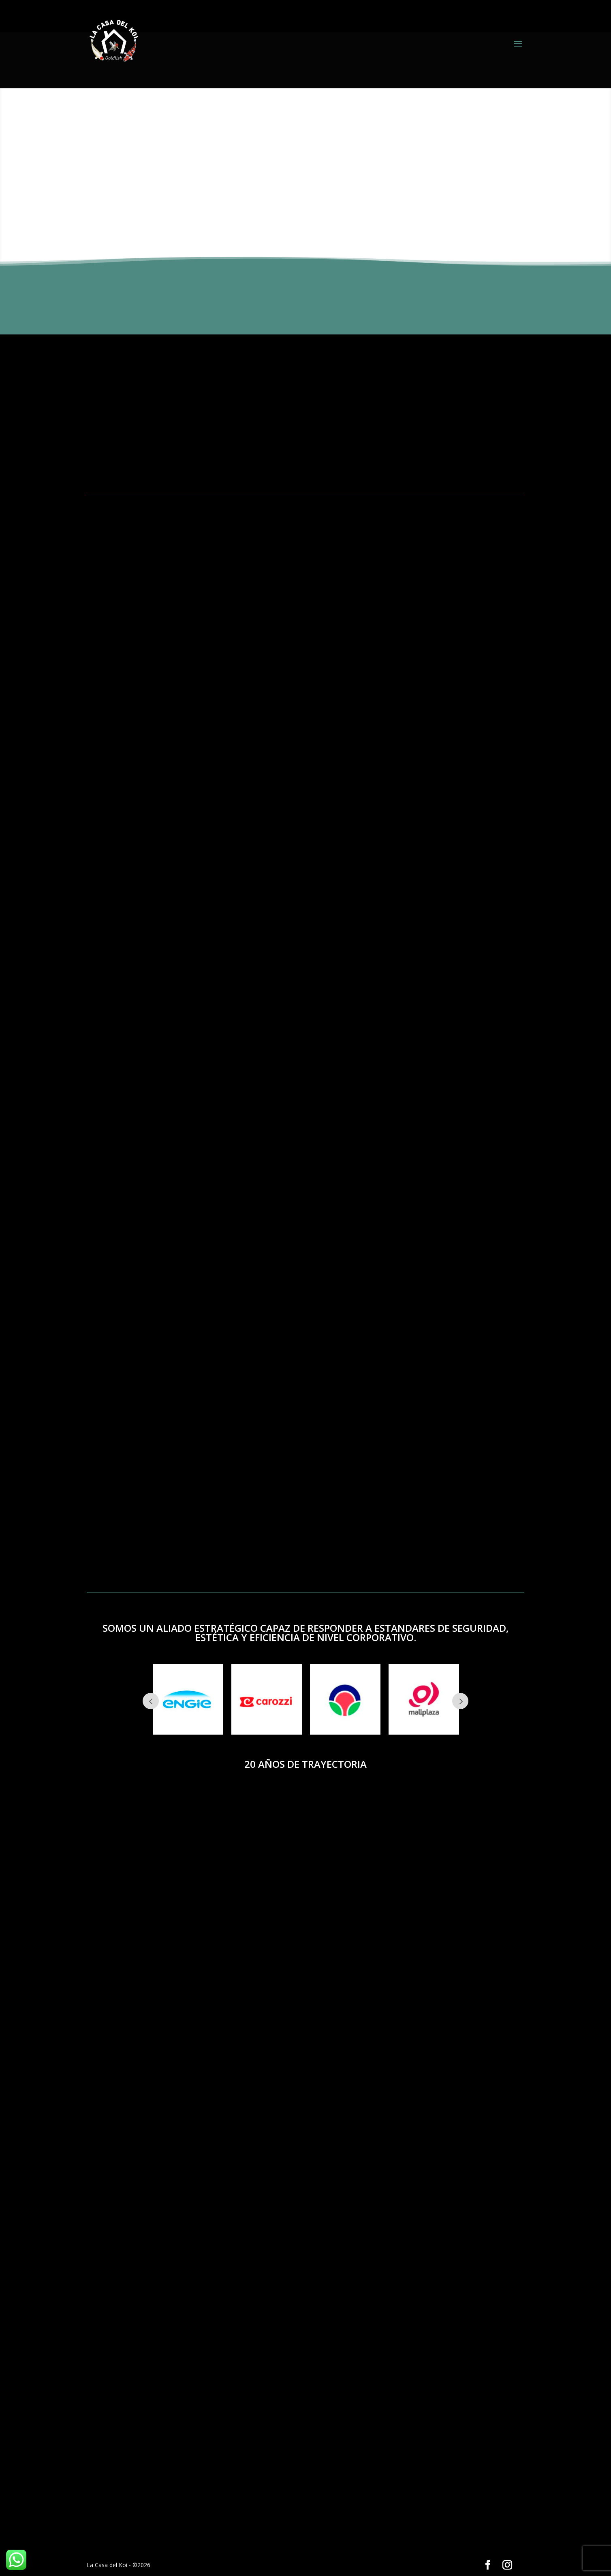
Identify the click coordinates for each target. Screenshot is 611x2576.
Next (460, 1701)
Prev (151, 1701)
